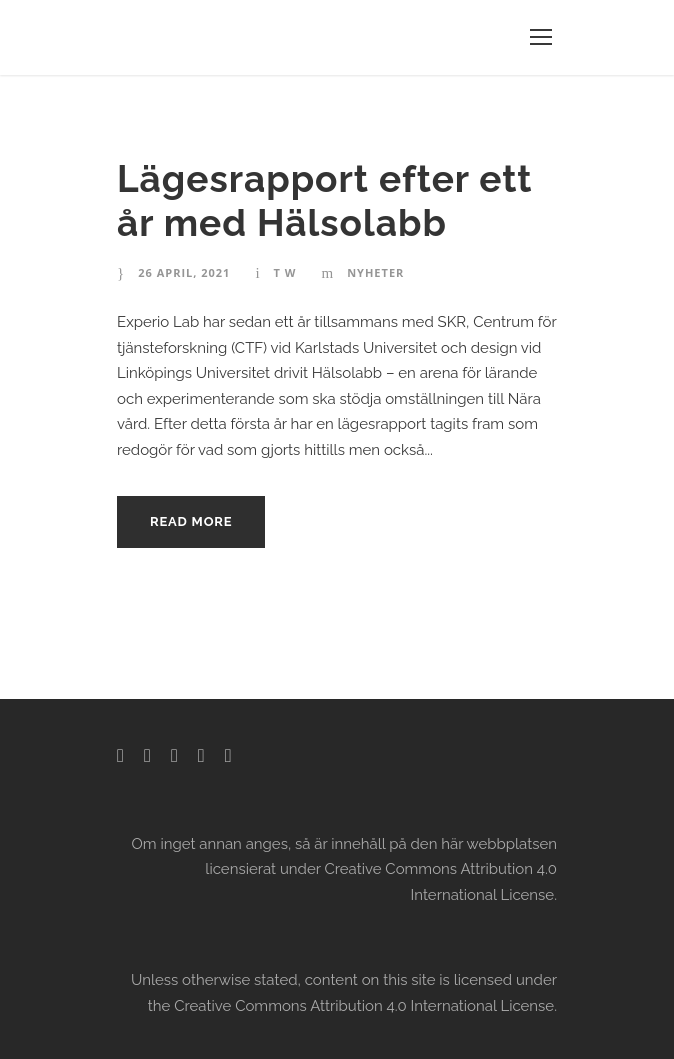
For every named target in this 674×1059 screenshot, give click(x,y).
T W (285, 272)
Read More (191, 521)
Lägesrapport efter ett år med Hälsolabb (325, 201)
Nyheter (375, 272)
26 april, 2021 (184, 272)
